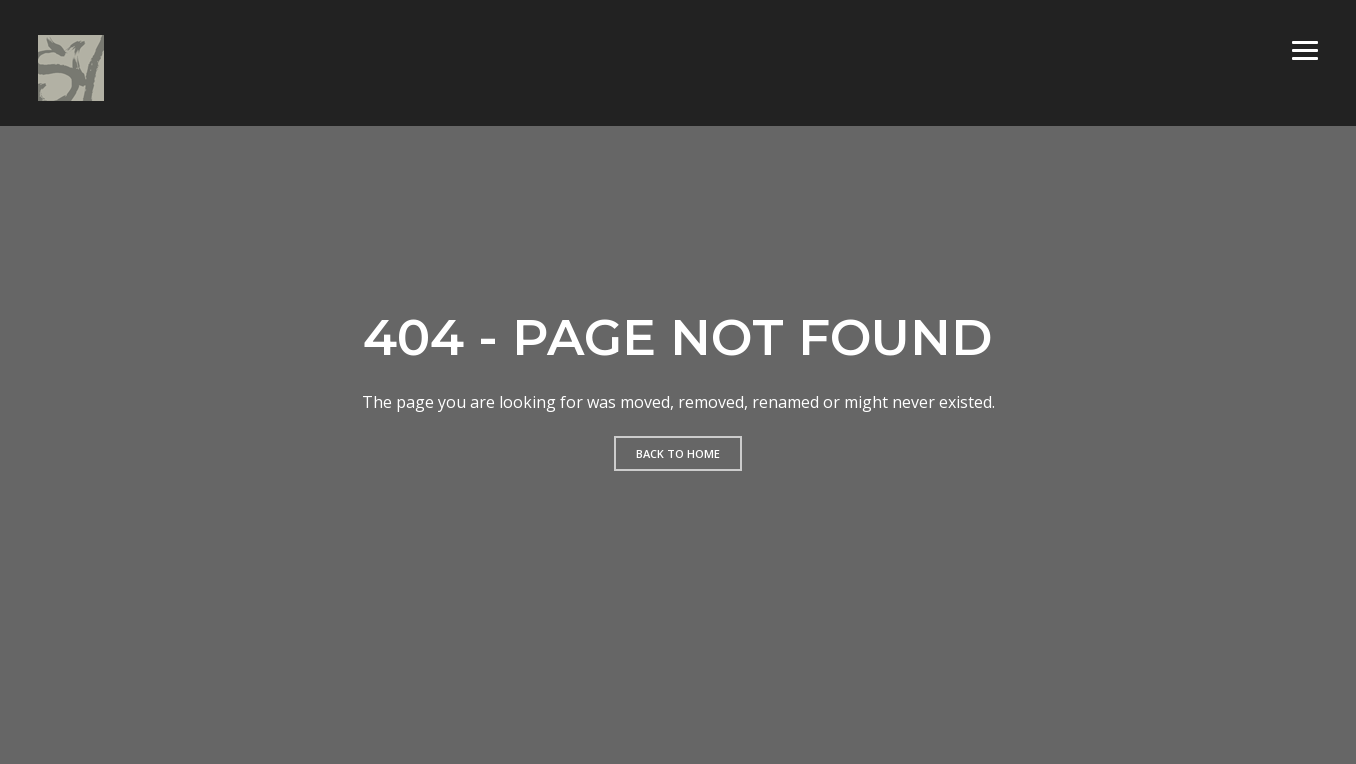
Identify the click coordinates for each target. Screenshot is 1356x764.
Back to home (678, 453)
